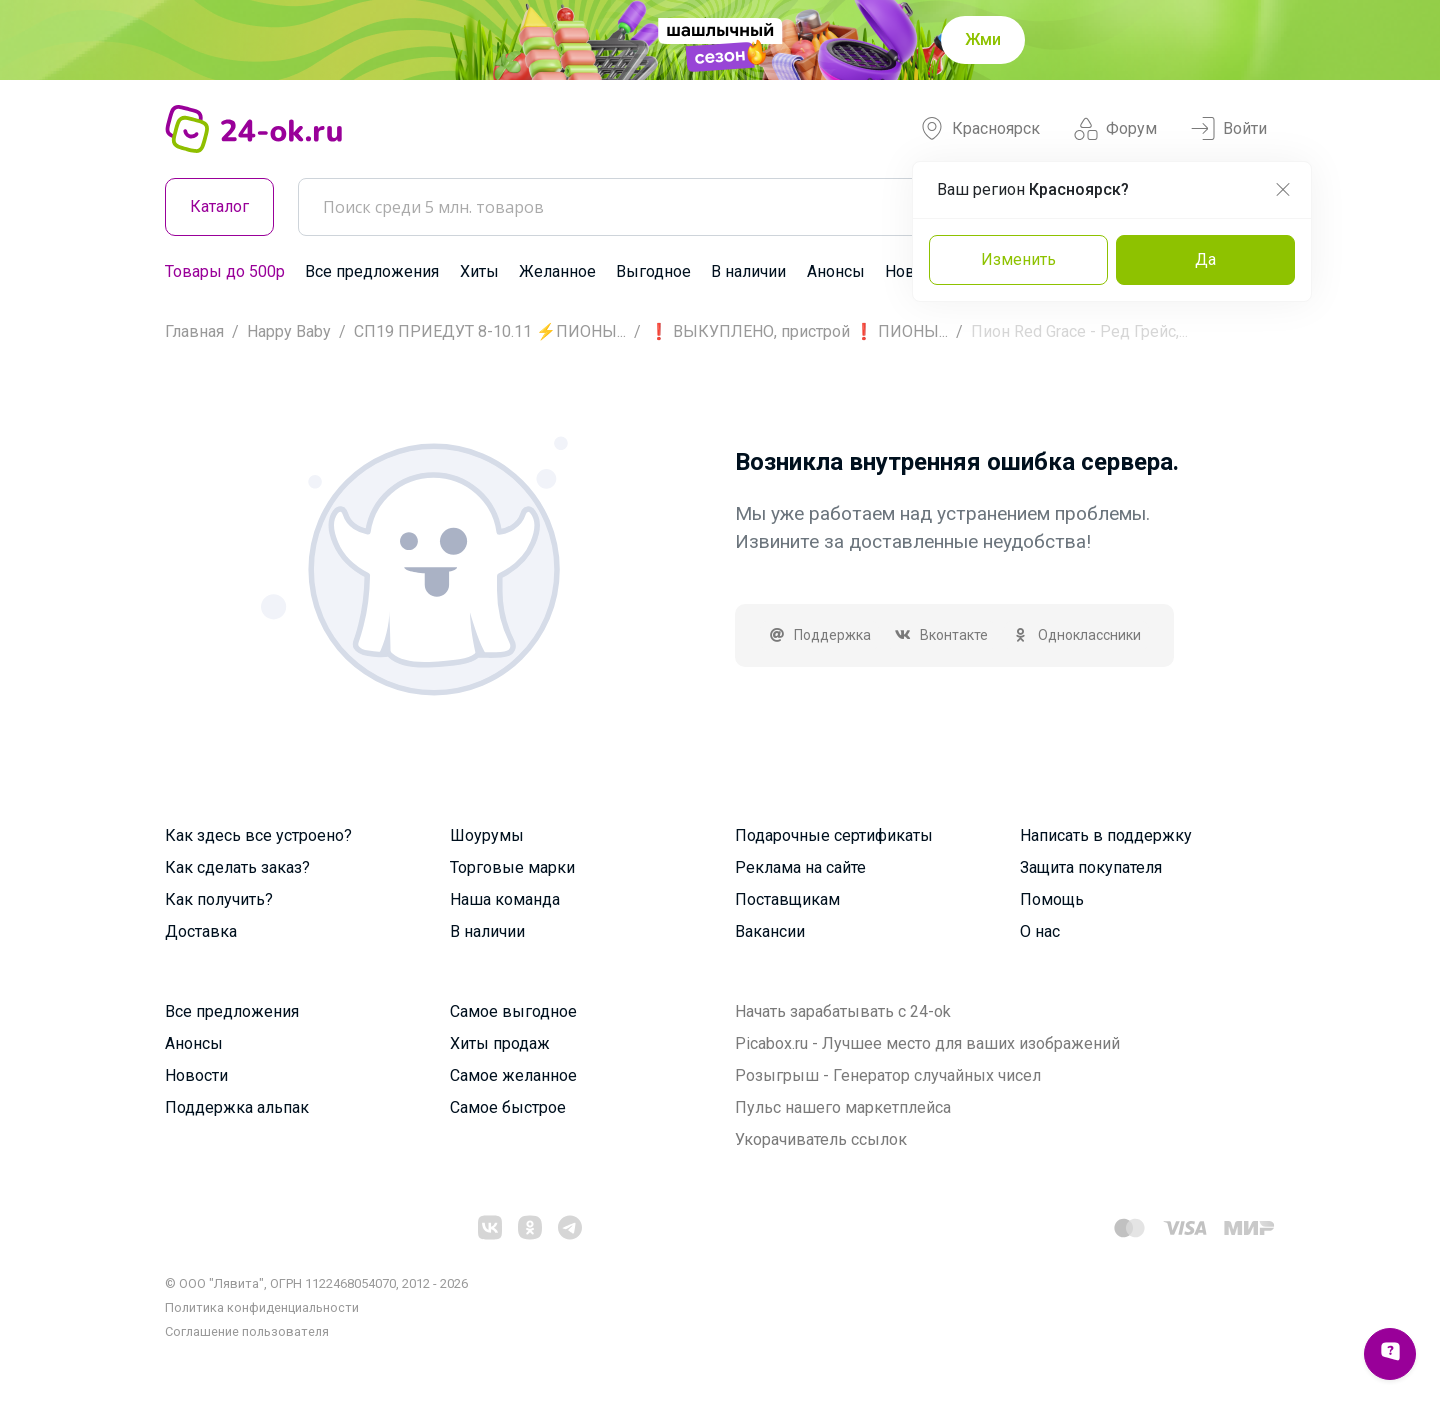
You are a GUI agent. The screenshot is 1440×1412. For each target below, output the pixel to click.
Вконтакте (942, 635)
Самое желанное (513, 1075)
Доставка (201, 931)
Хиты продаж (500, 1043)
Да (1205, 259)
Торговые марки (512, 867)
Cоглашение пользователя (247, 1331)
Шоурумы (487, 835)
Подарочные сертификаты (834, 835)
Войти (1229, 129)
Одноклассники (1076, 635)
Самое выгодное (513, 1011)
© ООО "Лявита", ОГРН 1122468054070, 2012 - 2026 (316, 1283)
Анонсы (836, 271)
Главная (194, 331)
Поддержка (819, 635)
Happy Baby (289, 331)
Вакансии (770, 931)
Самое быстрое (508, 1107)
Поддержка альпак (237, 1107)
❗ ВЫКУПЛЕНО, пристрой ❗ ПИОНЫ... (798, 331)
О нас (1040, 931)
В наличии (748, 271)
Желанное (557, 271)
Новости (196, 1075)
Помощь (1052, 899)
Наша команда (505, 899)
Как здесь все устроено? (258, 835)
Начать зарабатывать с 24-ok (843, 1011)
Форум (1115, 129)
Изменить (1018, 259)
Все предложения (372, 271)
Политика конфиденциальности (262, 1307)
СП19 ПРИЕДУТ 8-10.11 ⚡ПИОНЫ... (490, 331)
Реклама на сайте (800, 867)
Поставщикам (787, 899)
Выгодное (653, 271)
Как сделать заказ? (237, 867)
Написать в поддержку (1106, 835)
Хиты (479, 271)
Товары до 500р (225, 271)
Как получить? (219, 899)
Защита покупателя (1091, 867)
